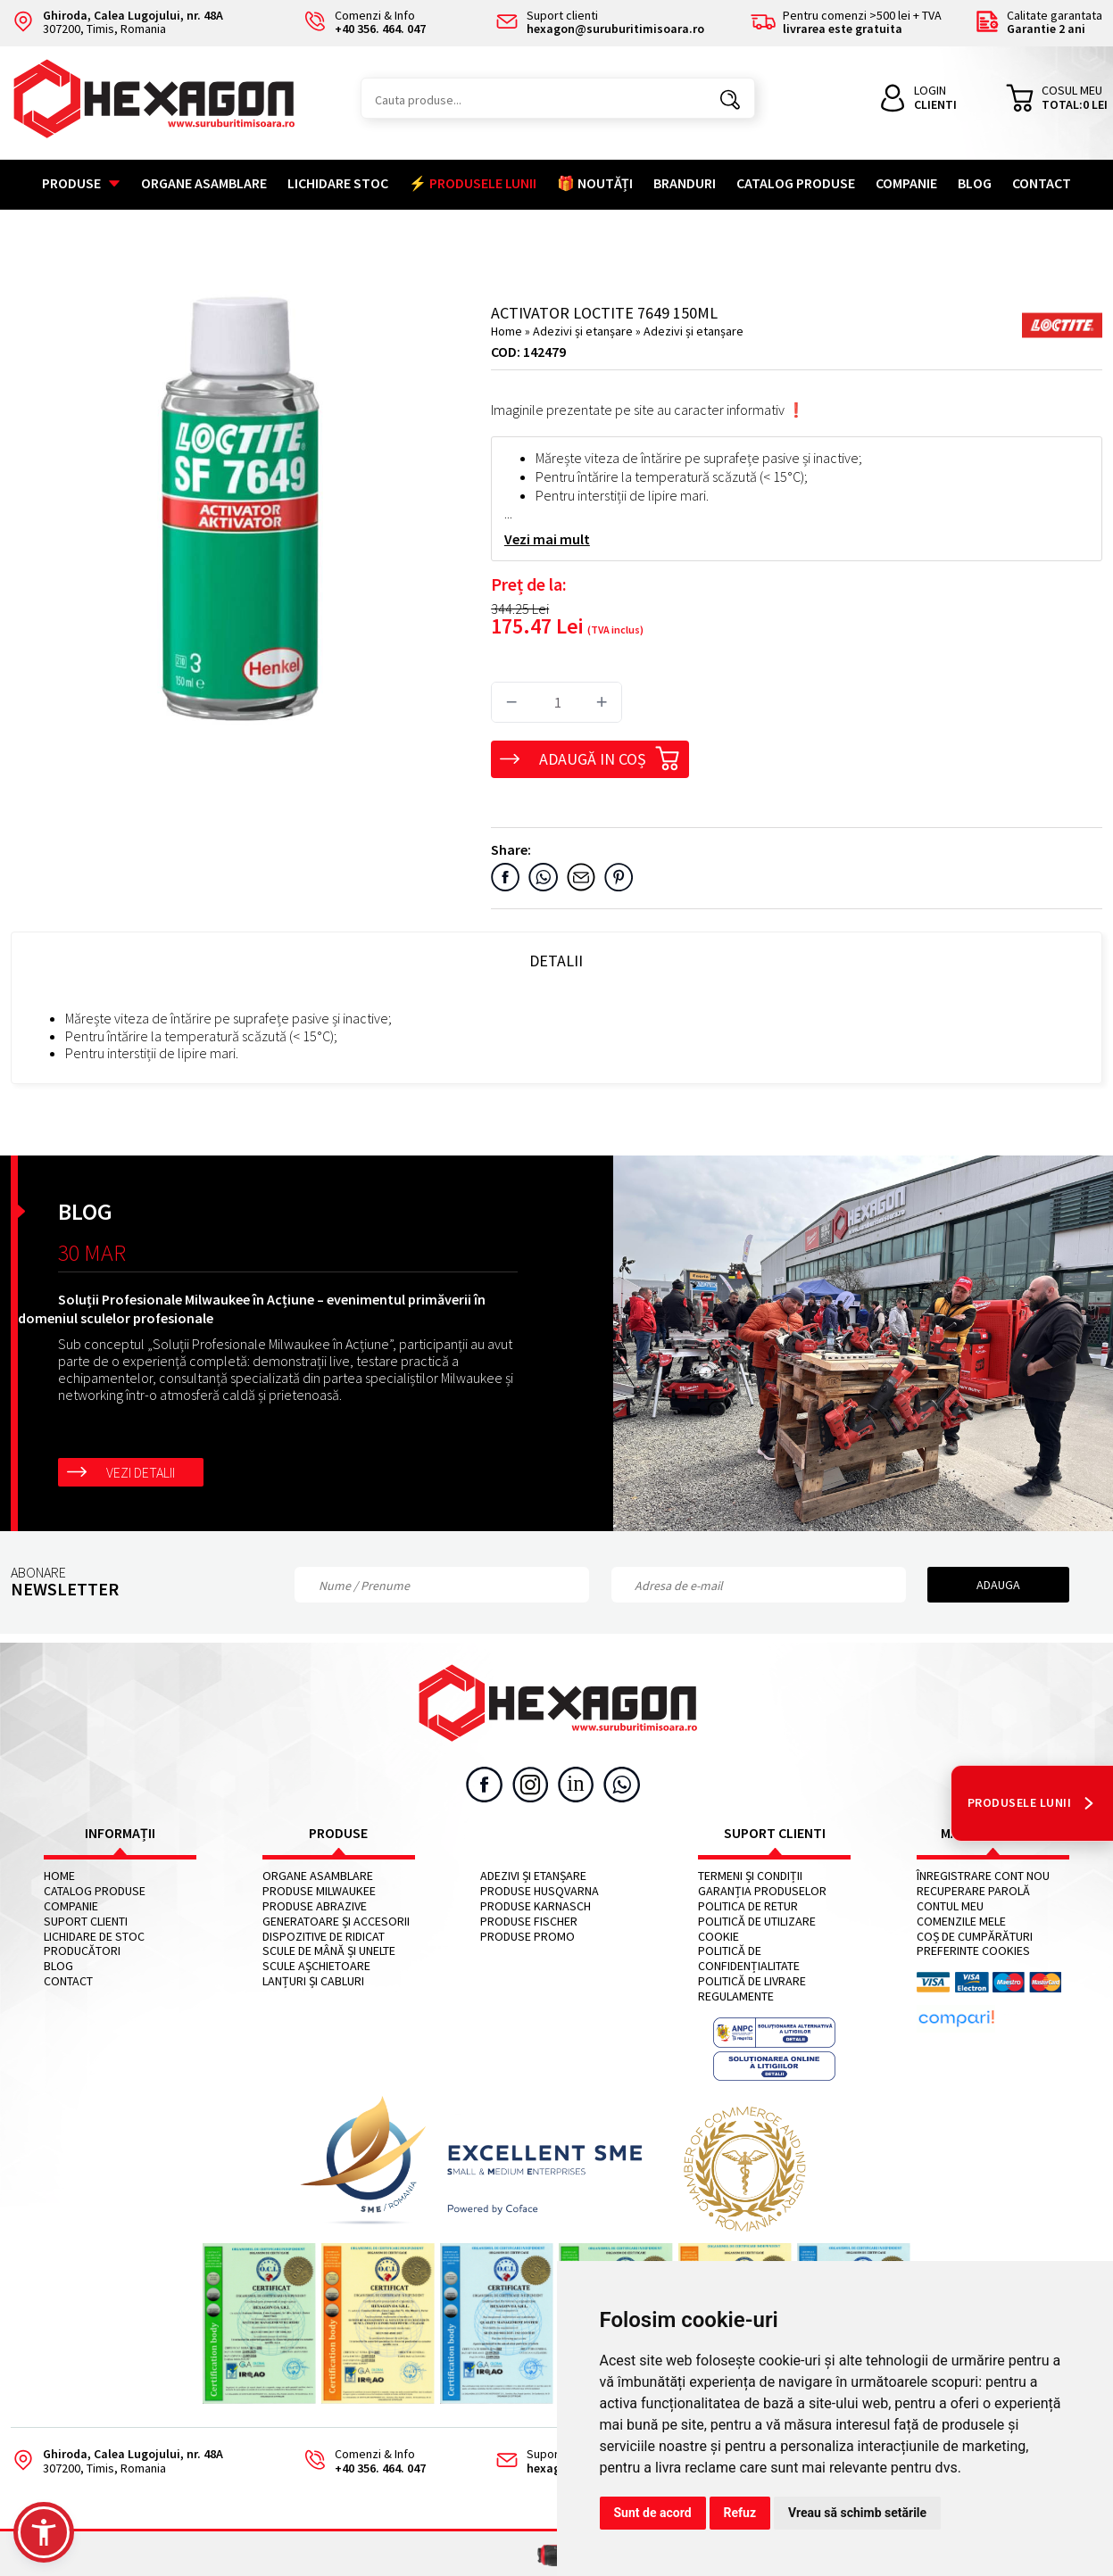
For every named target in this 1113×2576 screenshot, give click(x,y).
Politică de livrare (752, 1981)
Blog (975, 183)
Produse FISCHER (528, 1921)
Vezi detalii (140, 1472)
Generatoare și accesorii (336, 1921)
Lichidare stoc (337, 183)
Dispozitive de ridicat (323, 1936)
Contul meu (950, 1906)
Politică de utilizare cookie (757, 1929)
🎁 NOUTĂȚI (595, 183)
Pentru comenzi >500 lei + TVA (846, 23)
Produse (81, 183)
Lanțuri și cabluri (313, 1981)
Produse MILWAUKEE (319, 1891)
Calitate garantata (1038, 23)
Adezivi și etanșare (584, 331)
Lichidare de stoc (94, 1936)
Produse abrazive (314, 1906)
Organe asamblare (204, 183)
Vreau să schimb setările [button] (857, 2513)
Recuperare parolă (973, 1891)
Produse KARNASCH (535, 1906)
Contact (1041, 183)
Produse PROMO (527, 1936)
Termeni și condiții (750, 1876)
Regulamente (736, 1996)
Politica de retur (748, 1906)
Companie (906, 183)
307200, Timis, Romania (117, 23)
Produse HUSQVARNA (539, 1891)
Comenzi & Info (359, 2461)
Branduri (684, 183)
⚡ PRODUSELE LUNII (472, 183)
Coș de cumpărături (975, 1936)
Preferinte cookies (973, 1951)
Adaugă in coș (609, 756)
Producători (82, 1951)
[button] (44, 2532)
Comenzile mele (961, 1921)
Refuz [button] (740, 2513)
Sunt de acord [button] (653, 2513)
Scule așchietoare (316, 1966)
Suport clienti (86, 1921)
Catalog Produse (795, 183)
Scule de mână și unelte (328, 1951)
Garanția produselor (762, 1891)
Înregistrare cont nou (983, 1876)
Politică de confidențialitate (749, 1958)
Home (506, 331)
